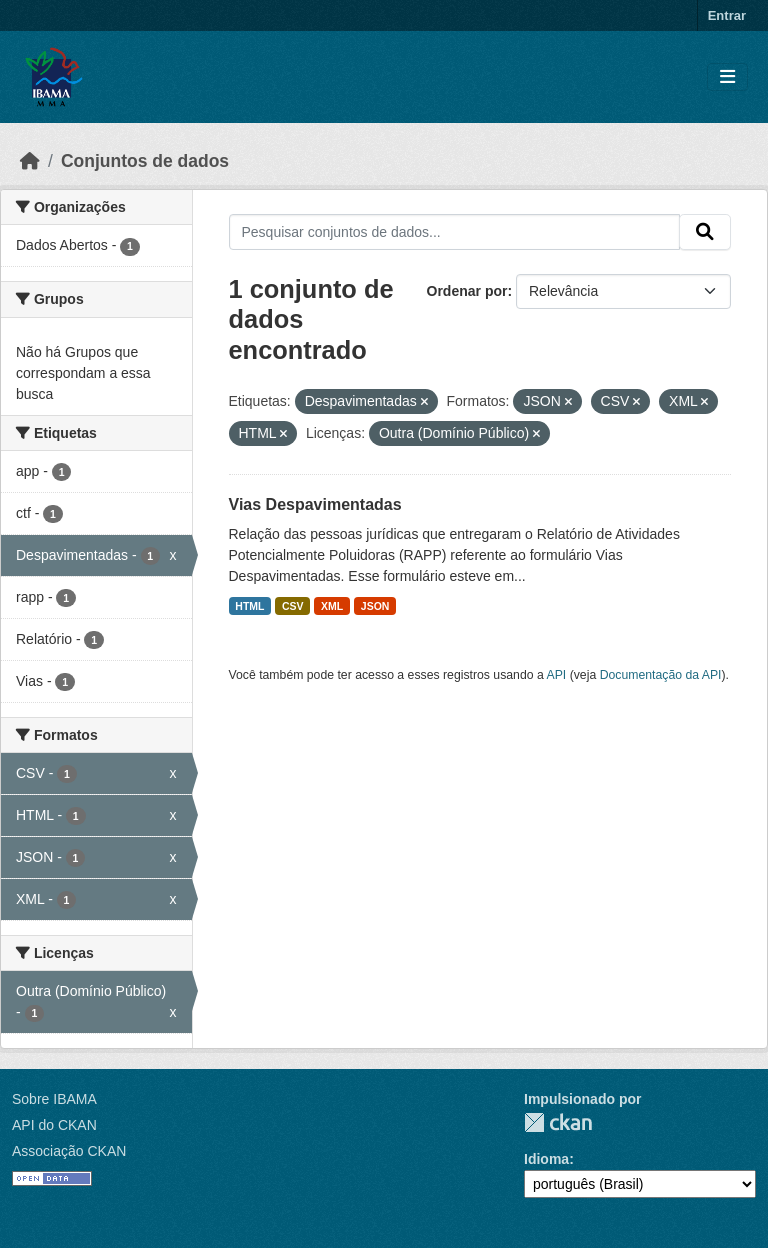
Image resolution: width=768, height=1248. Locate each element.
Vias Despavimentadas (315, 504)
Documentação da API (661, 675)
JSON (375, 606)
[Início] (30, 161)
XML (332, 606)
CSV (293, 606)
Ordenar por (467, 291)
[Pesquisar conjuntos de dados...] (455, 232)
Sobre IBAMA (54, 1099)
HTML (249, 606)
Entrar (727, 15)
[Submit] (705, 232)
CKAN (558, 1122)
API (557, 675)
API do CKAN (54, 1125)
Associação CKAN (69, 1151)
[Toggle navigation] (727, 77)
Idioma (546, 1159)
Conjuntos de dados (145, 161)
